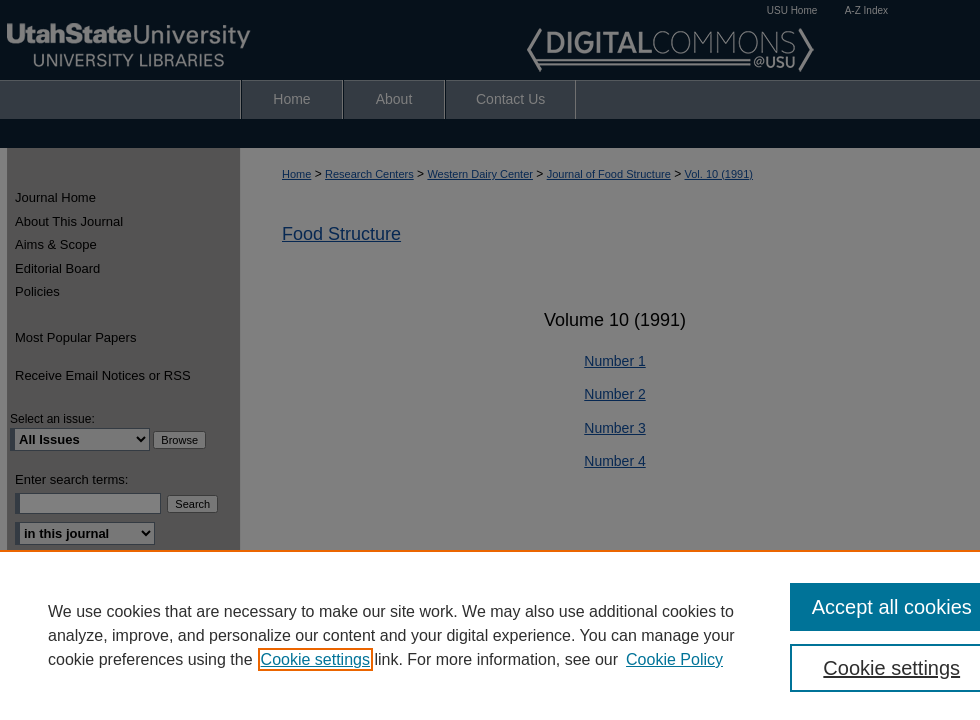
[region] (490, 635)
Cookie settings (315, 659)
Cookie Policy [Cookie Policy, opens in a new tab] (674, 659)
